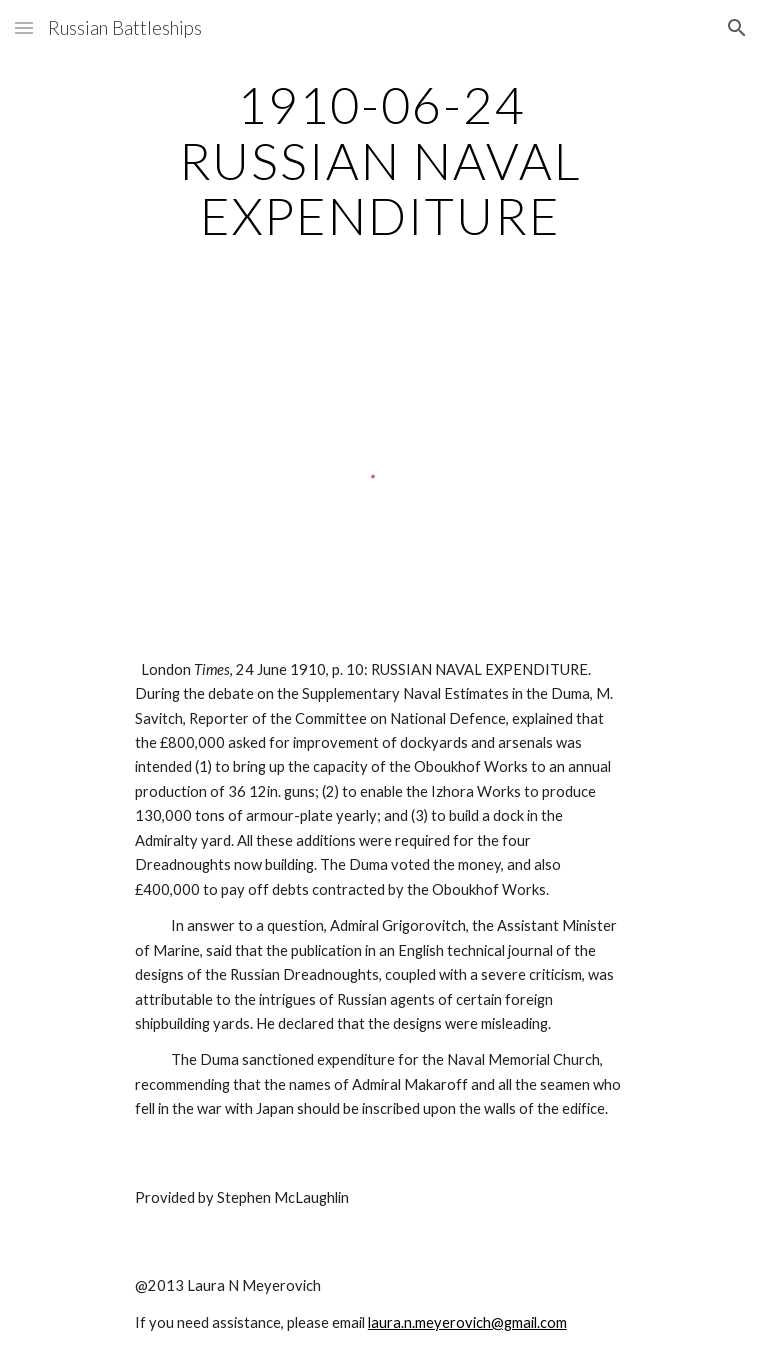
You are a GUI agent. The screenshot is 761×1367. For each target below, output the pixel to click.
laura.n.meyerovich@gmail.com (467, 1322)
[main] (380, 160)
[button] (24, 27)
